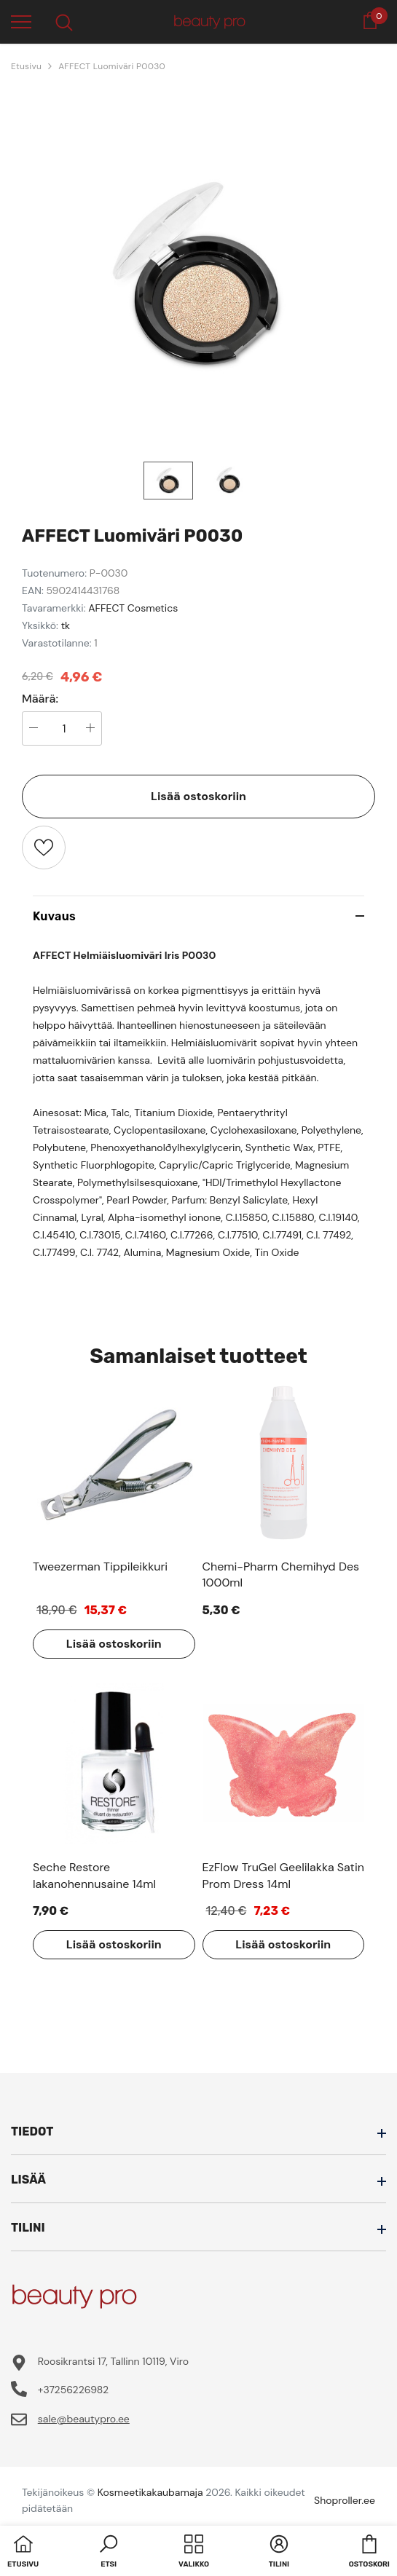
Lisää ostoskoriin (198, 796)
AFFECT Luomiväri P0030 (111, 66)
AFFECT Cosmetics (133, 608)
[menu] (21, 21)
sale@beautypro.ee (84, 2418)
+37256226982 (73, 2389)
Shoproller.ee (344, 2500)
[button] (108, 2552)
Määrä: (40, 699)
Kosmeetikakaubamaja (150, 2492)
